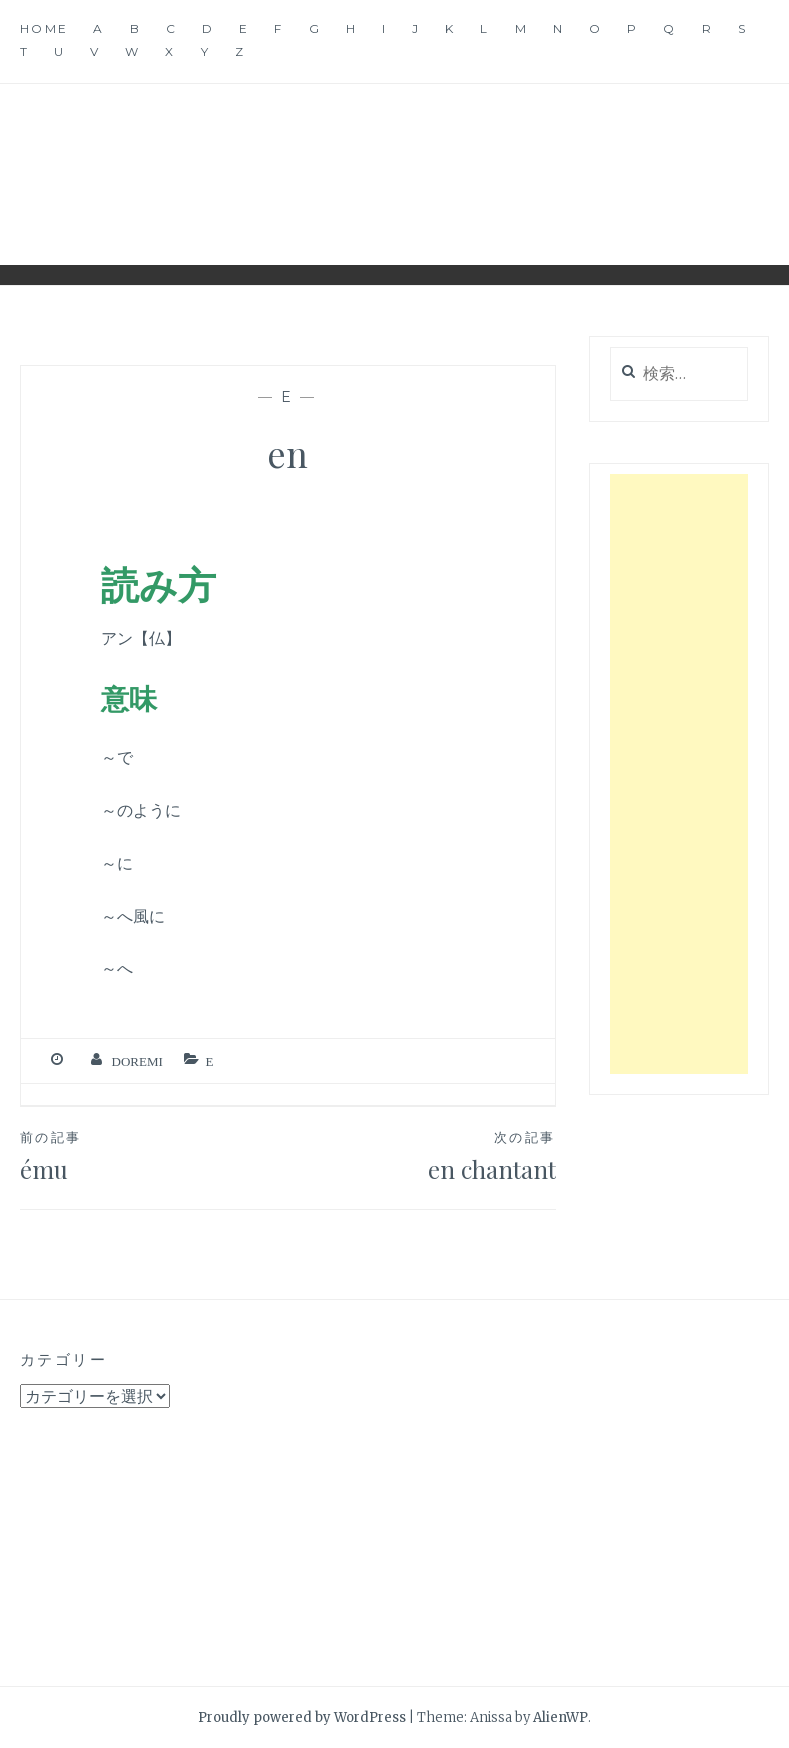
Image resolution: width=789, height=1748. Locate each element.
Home (44, 28)
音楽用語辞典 (395, 158)
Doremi (137, 1061)
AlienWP (560, 1717)
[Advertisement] (679, 774)
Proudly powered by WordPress (302, 1717)
